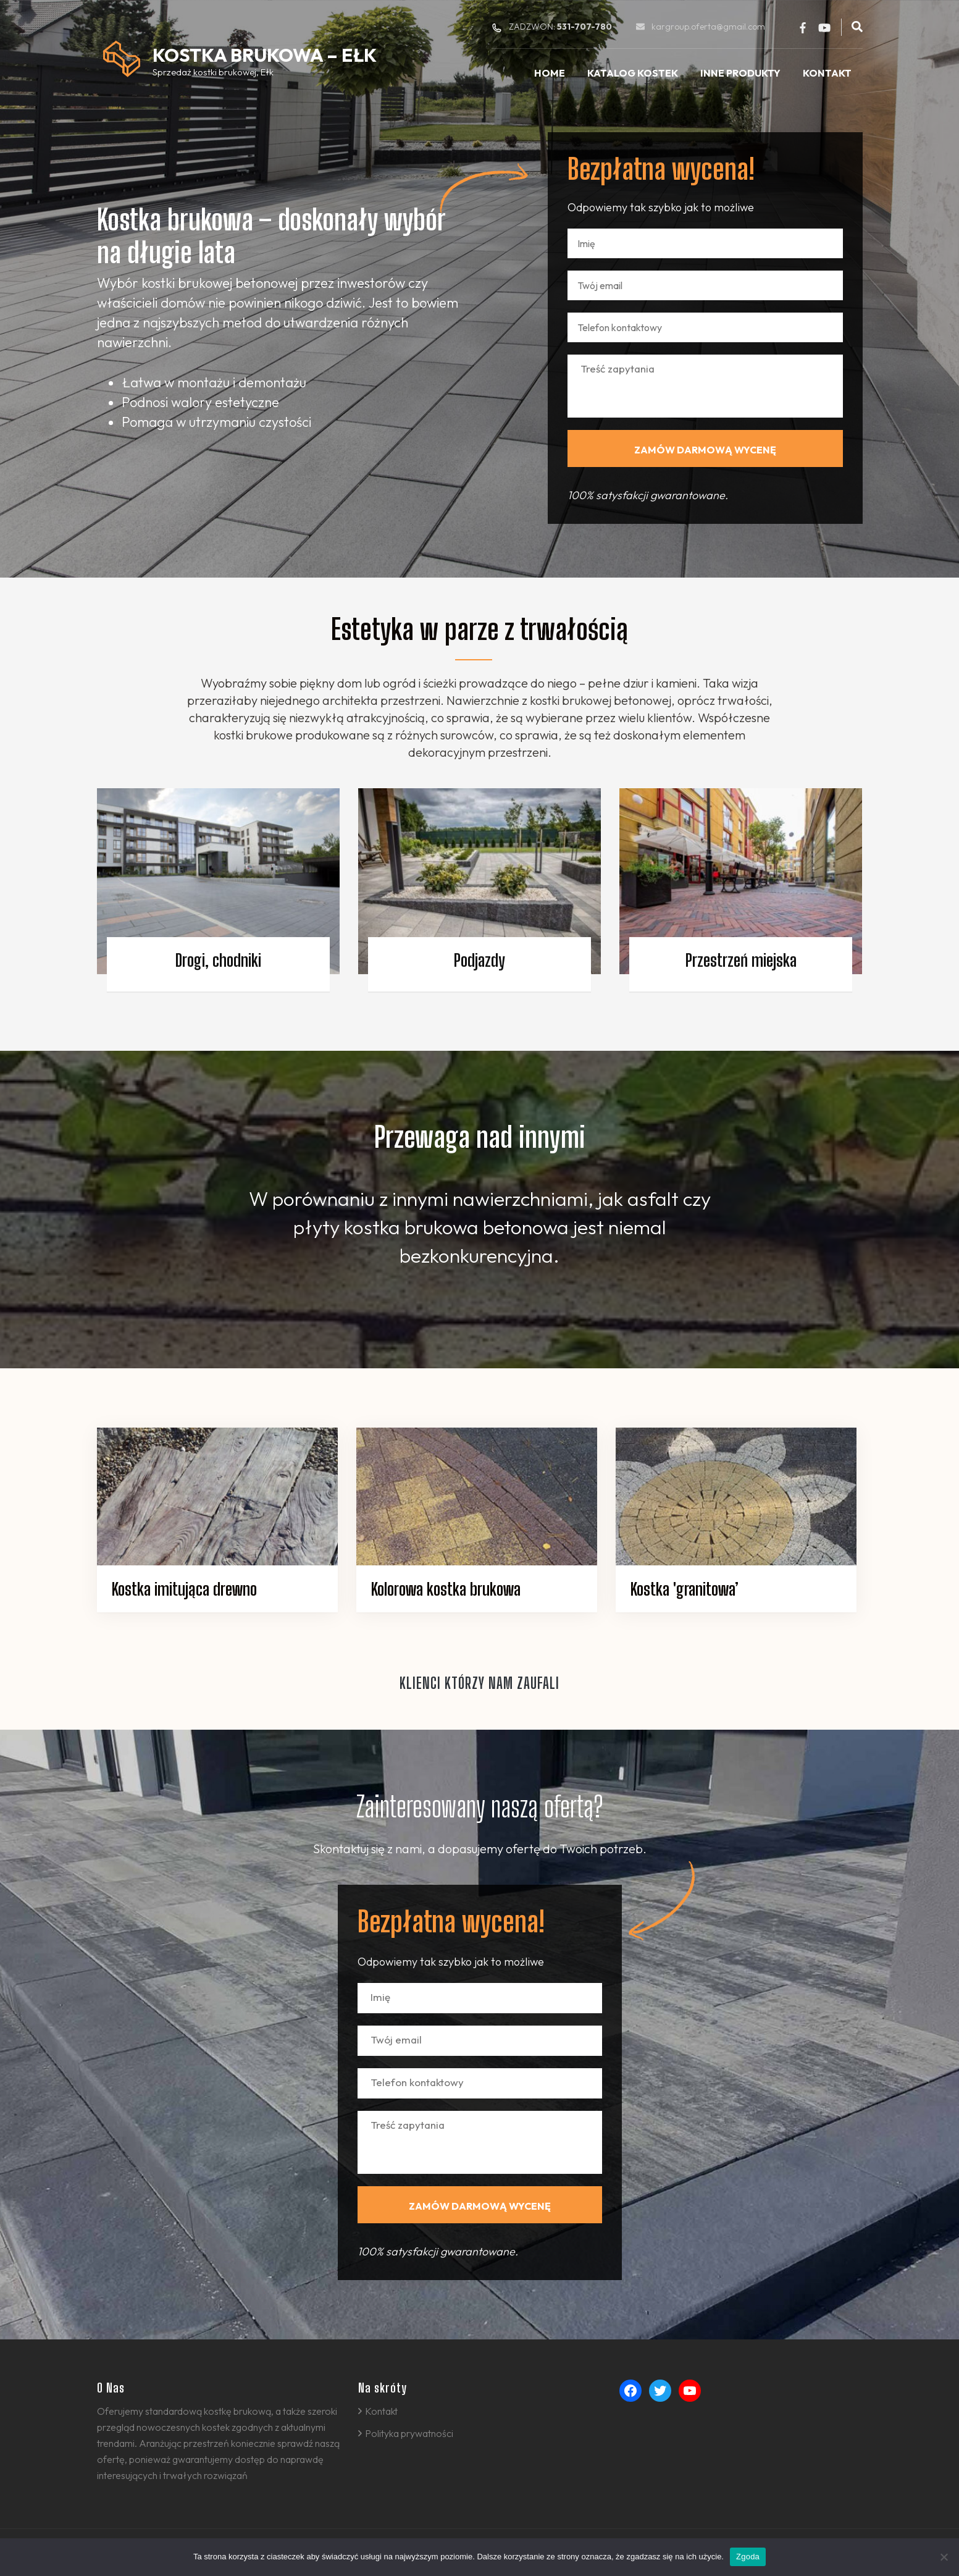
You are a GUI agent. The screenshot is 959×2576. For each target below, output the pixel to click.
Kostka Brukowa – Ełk (265, 55)
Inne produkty (740, 73)
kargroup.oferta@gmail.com (708, 26)
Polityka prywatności (409, 2433)
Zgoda (748, 2556)
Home (549, 73)
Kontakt (827, 73)
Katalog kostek (632, 73)
